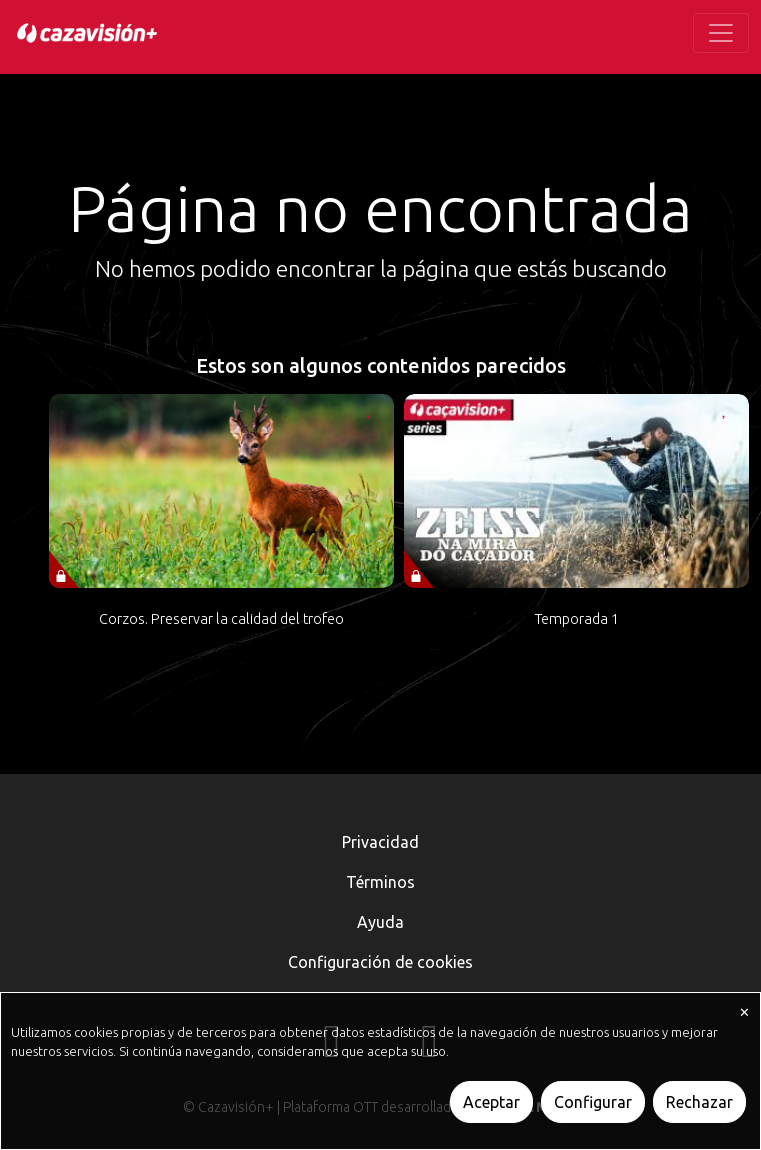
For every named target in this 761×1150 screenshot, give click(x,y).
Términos (380, 882)
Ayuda (380, 922)
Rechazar (699, 1102)
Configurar (593, 1102)
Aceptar (491, 1102)
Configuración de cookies (380, 962)
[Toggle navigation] (721, 33)
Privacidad (380, 842)
